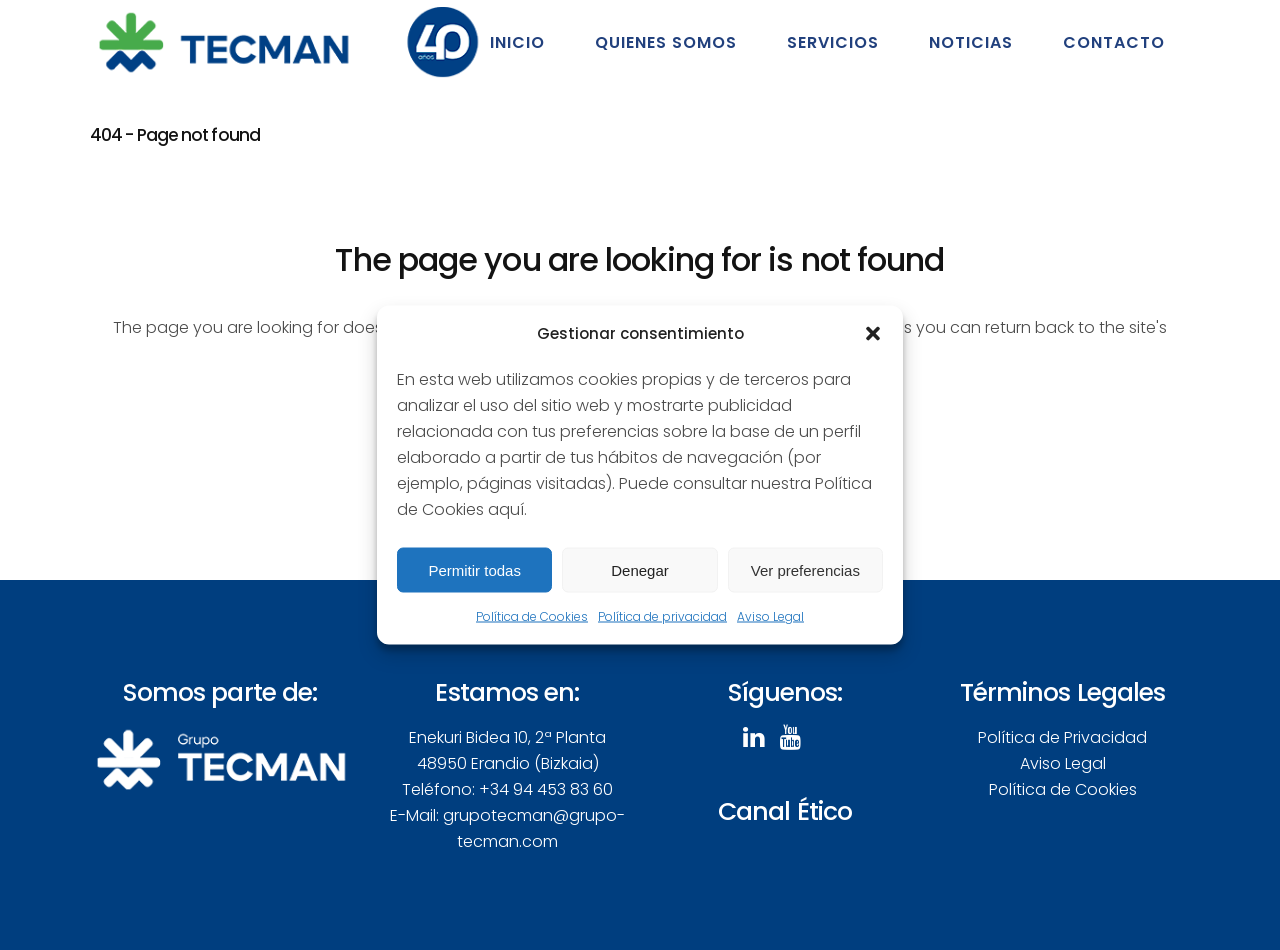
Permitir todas (474, 569)
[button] (873, 334)
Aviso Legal (770, 616)
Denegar (640, 569)
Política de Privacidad (1062, 737)
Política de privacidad (662, 616)
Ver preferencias (805, 569)
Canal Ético (785, 811)
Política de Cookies (532, 616)
